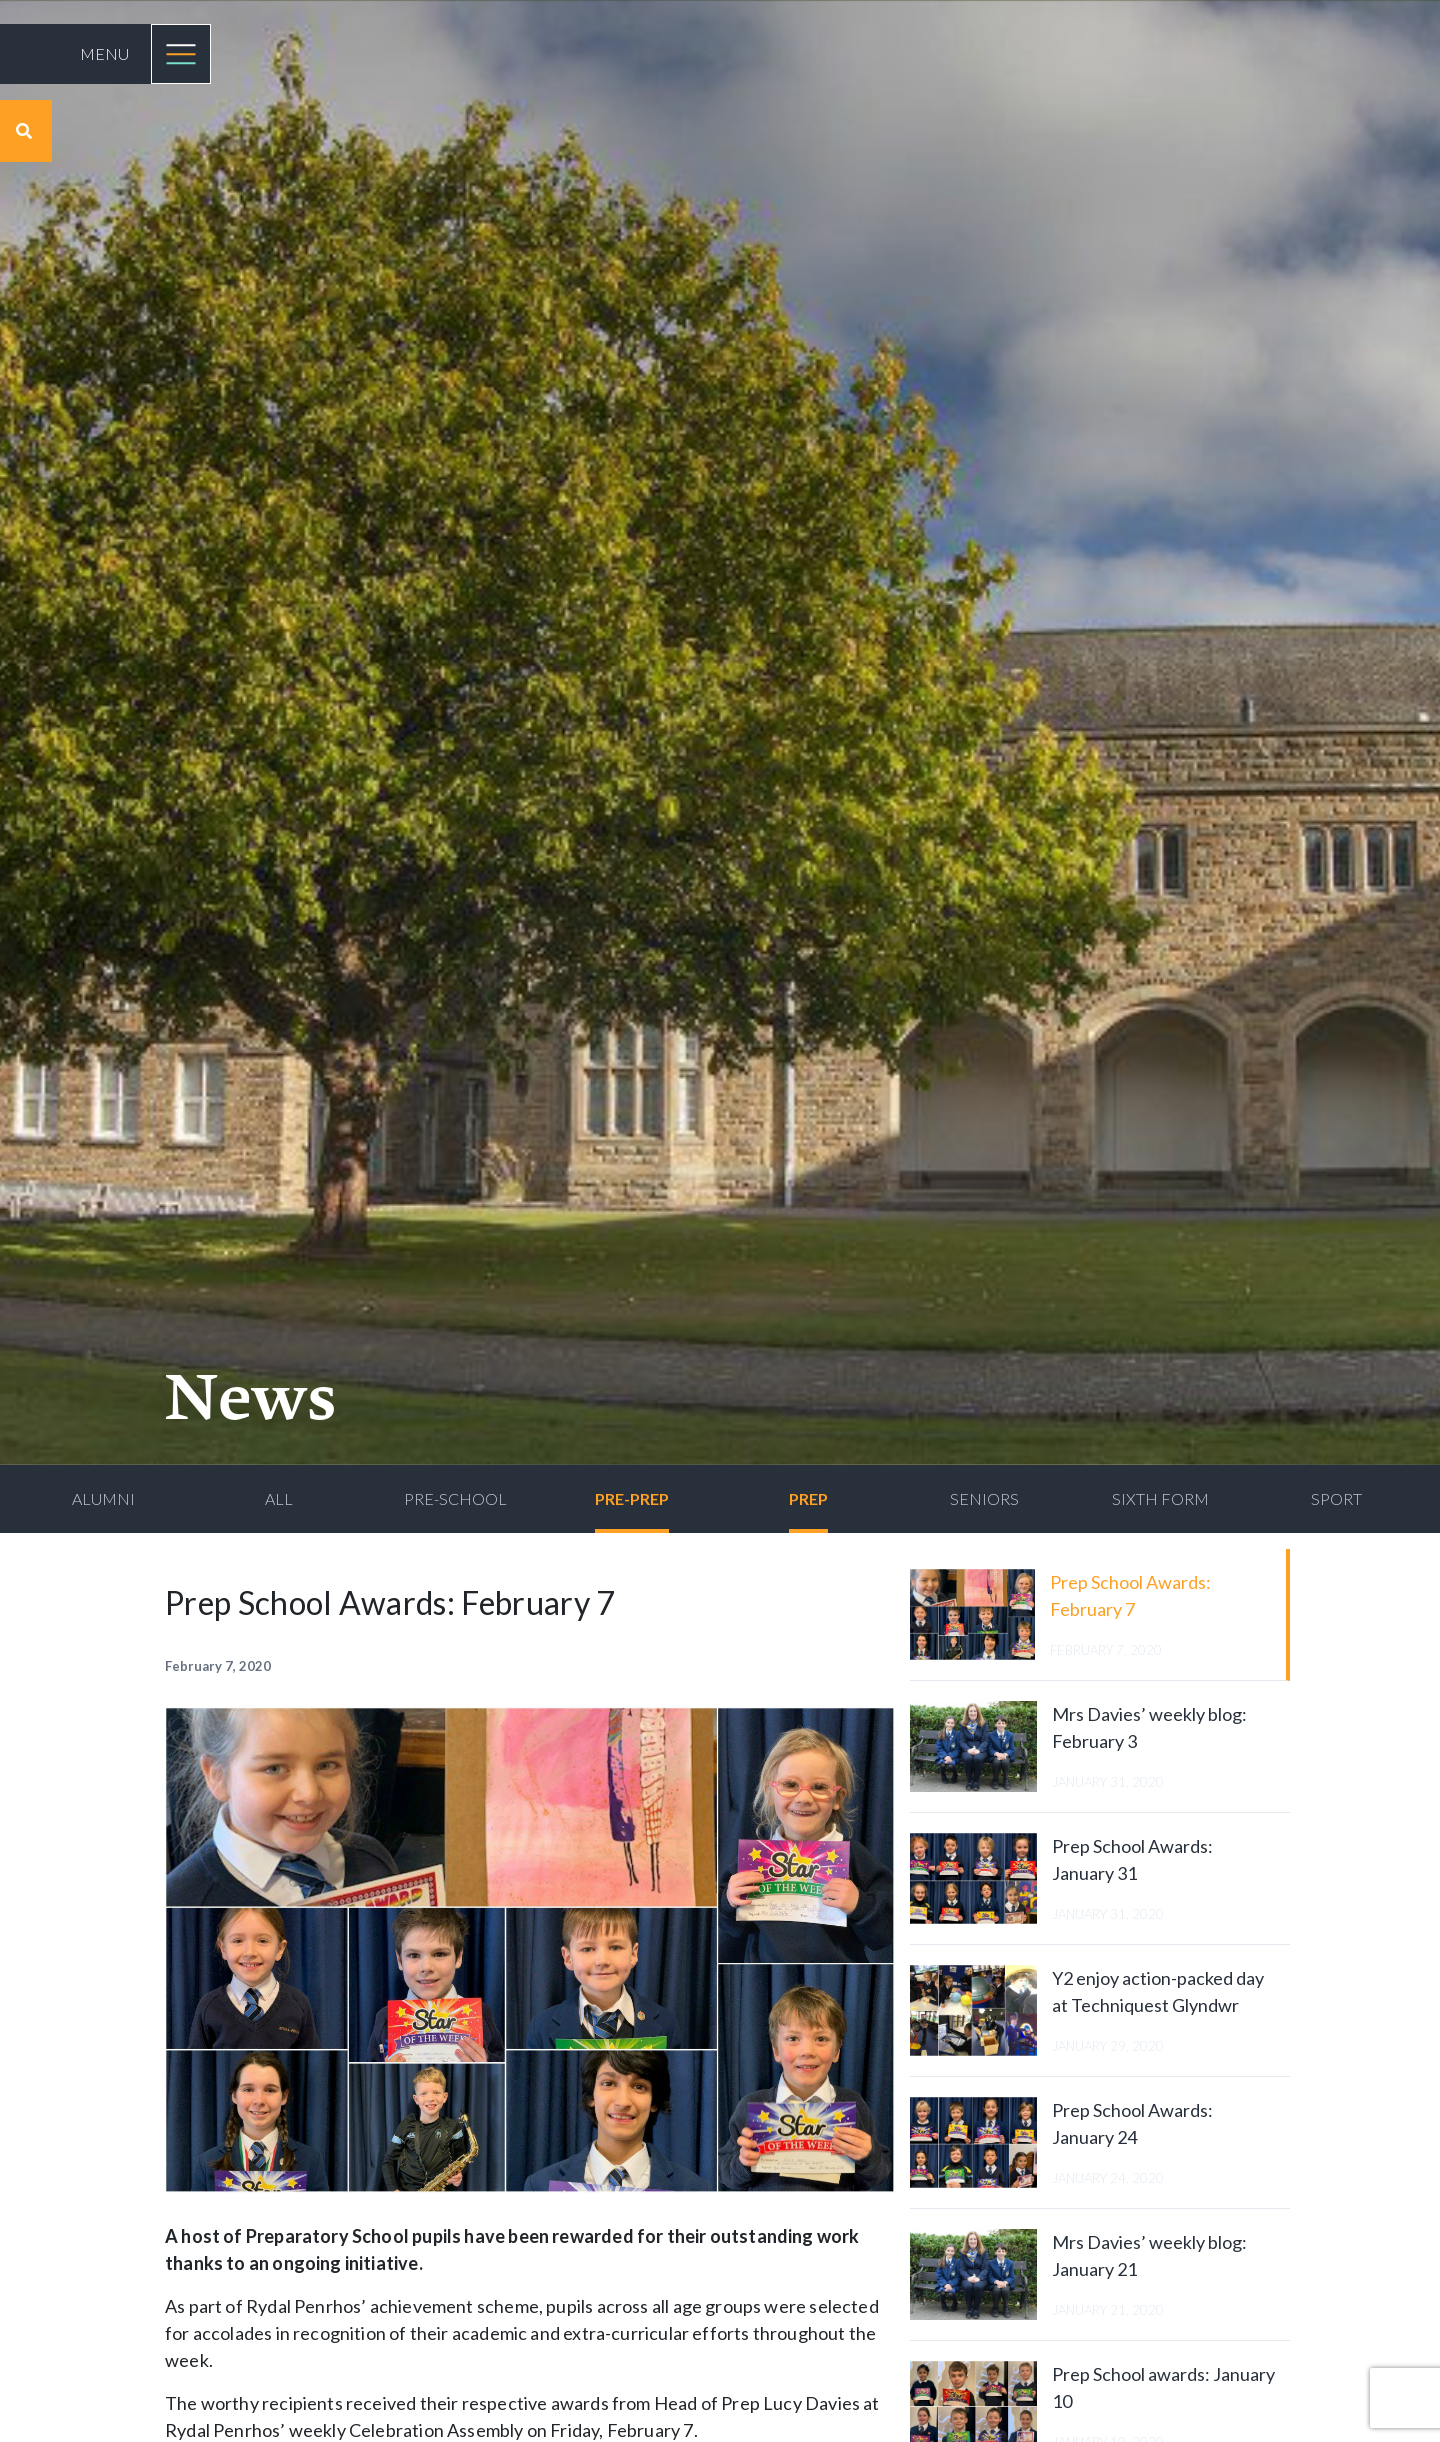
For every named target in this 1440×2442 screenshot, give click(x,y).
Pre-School (455, 1498)
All (279, 1498)
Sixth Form (1160, 1498)
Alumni (103, 1498)
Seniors (984, 1498)
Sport (1336, 1498)
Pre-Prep (632, 1498)
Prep (808, 1498)
